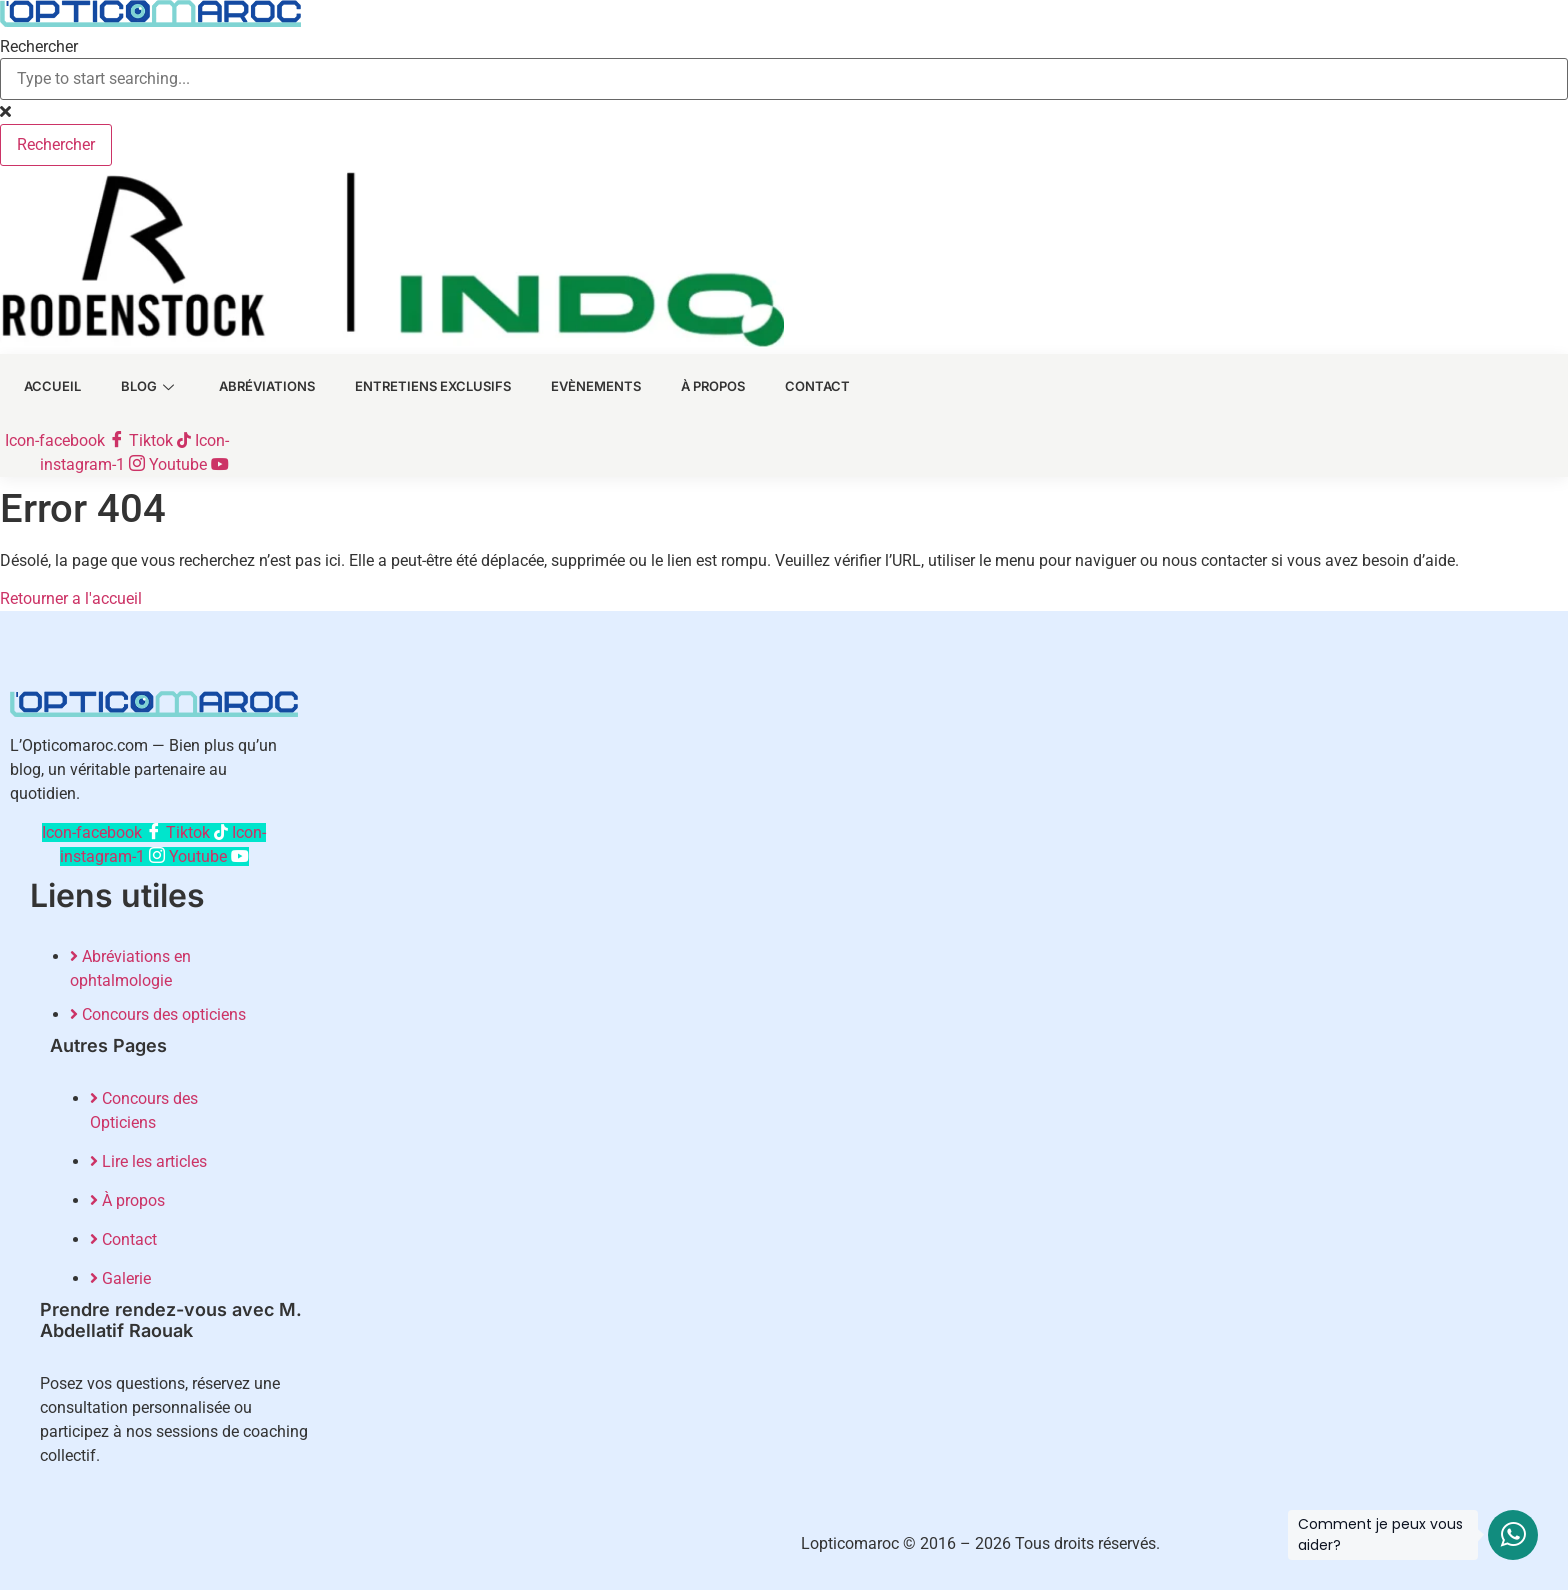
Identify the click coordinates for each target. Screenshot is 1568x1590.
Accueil (38, 391)
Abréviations (253, 391)
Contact (803, 391)
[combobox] (784, 79)
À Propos (699, 391)
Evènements (582, 391)
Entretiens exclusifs (419, 391)
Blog (136, 391)
